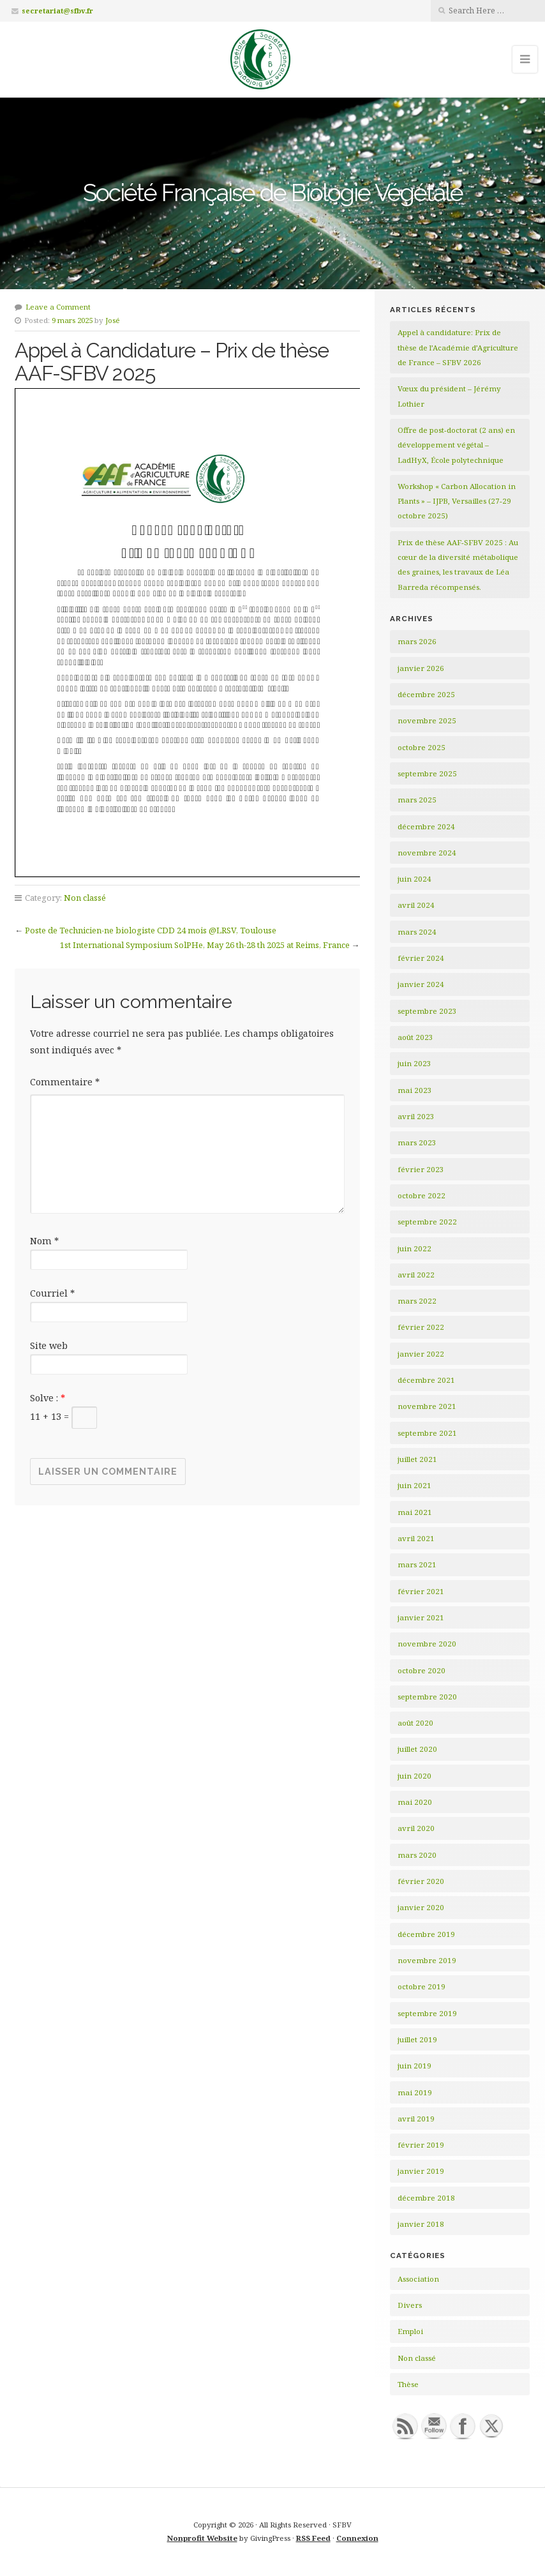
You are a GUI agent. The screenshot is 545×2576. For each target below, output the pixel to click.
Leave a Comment (58, 307)
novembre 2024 (427, 852)
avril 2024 (416, 905)
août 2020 (415, 1723)
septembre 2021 (427, 1433)
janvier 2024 (421, 984)
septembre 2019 (427, 2013)
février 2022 (421, 1327)
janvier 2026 (421, 668)
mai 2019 (415, 2092)
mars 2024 (417, 932)
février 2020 (421, 1881)
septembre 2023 (427, 1011)
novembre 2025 (427, 720)
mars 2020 (417, 1855)
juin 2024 (414, 879)
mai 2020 (415, 1802)
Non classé (85, 897)
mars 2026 (417, 641)
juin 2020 (414, 1776)
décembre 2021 (426, 1380)
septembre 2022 (427, 1221)
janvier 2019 (421, 2171)
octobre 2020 (421, 1670)
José (112, 320)
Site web (49, 1345)
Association (418, 2279)
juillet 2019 (417, 2039)
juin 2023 (414, 1063)
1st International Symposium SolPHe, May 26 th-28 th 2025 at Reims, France (205, 945)
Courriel (52, 1293)
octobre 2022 (421, 1195)
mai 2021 (415, 1512)
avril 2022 (416, 1274)
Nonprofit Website (202, 2538)
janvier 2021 (421, 1617)
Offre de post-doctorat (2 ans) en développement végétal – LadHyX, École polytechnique (456, 445)
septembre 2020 (427, 1696)
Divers (410, 2305)
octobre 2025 (421, 747)
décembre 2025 (426, 694)
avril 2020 (416, 1828)
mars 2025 (417, 799)
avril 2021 (416, 1538)
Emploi (410, 2331)
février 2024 (421, 958)
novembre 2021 (427, 1406)
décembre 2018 (426, 2198)
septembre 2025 (427, 773)
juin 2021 (414, 1485)
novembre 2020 (427, 1643)
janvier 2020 (421, 1907)
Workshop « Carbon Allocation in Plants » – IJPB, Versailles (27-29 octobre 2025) (457, 501)
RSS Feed (313, 2538)
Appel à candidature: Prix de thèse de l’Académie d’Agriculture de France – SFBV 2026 (458, 347)
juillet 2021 (417, 1459)
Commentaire (65, 1082)
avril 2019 (416, 2118)
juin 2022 (414, 1248)
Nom (44, 1241)
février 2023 (421, 1169)
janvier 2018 (421, 2224)
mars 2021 (417, 1564)
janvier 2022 (421, 1354)
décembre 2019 (426, 1934)
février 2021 (421, 1591)
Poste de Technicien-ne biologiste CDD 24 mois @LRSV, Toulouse (150, 930)
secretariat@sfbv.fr (57, 10)
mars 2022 (417, 1301)
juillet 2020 (417, 1749)
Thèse (408, 2384)
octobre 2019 (421, 1986)
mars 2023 (417, 1142)
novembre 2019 (427, 1960)
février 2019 (421, 2145)
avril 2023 (416, 1116)
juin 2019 (414, 2065)
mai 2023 (415, 1090)
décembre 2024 (426, 826)
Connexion (357, 2538)
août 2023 (415, 1037)
